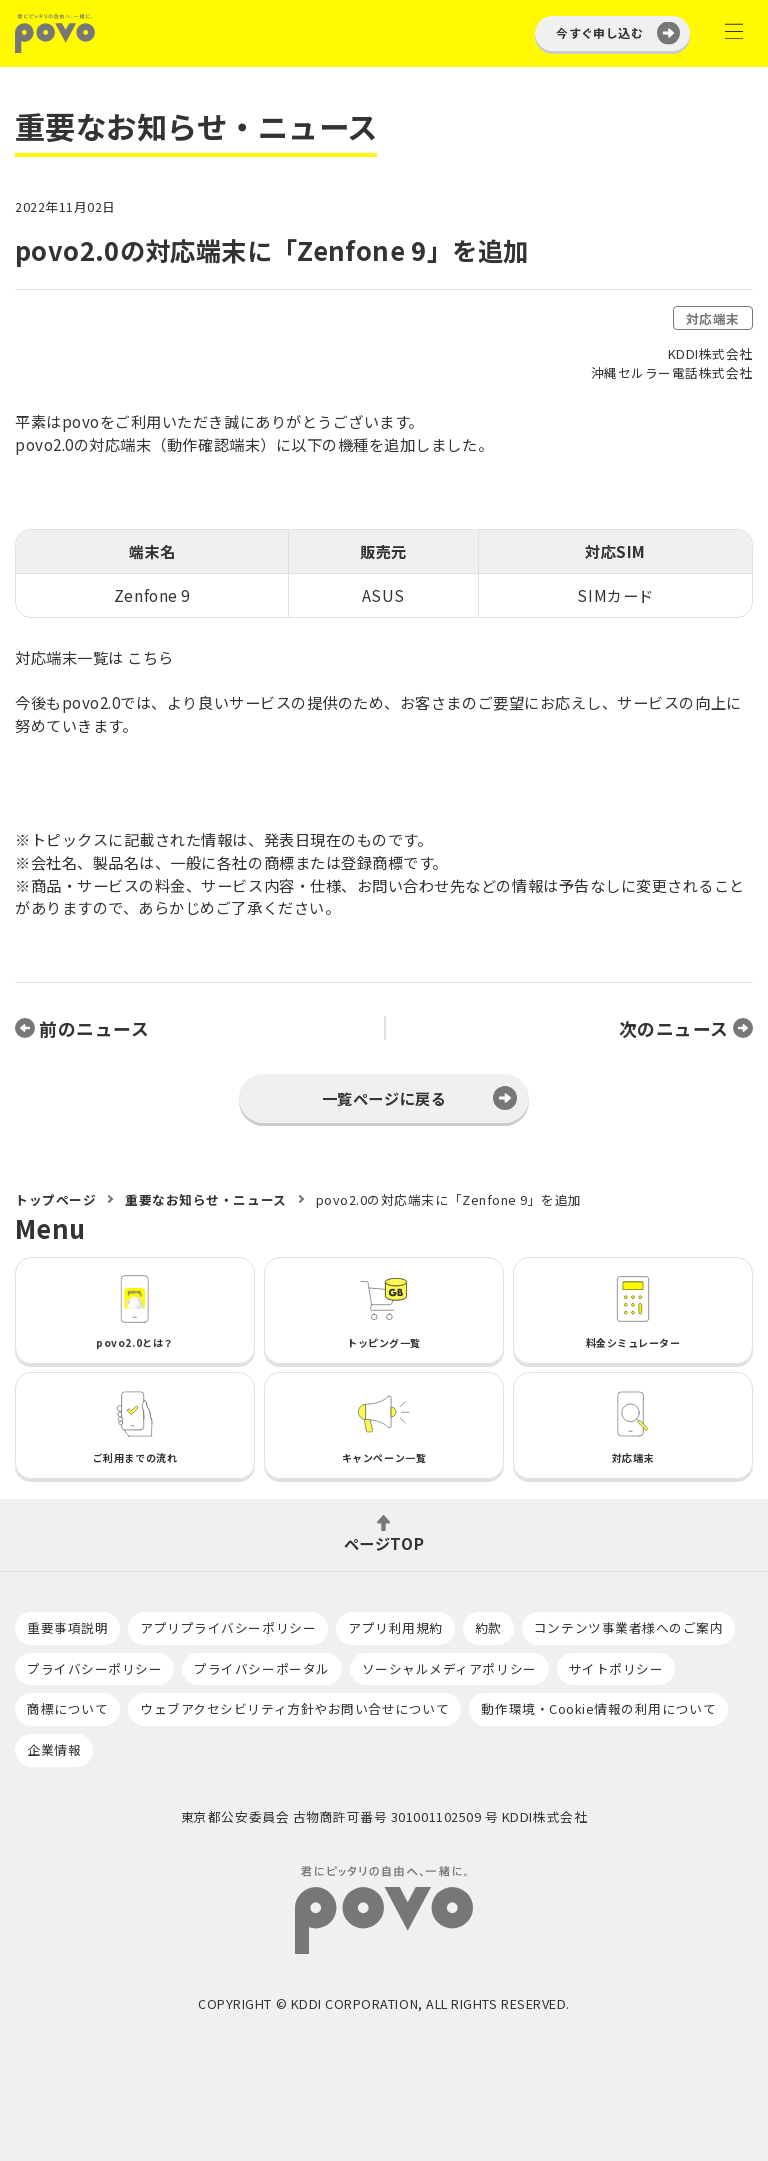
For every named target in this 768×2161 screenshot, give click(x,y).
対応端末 (713, 318)
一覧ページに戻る (384, 1098)
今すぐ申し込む (599, 32)
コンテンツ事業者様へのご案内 (628, 1627)
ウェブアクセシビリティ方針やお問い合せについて (294, 1708)
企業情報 (54, 1749)
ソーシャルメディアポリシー (449, 1668)
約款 (488, 1627)
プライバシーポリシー (94, 1668)
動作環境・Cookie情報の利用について (598, 1708)
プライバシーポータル (261, 1668)
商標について (67, 1708)
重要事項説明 (67, 1627)
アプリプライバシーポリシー (228, 1627)
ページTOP (384, 1541)
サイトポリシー (616, 1668)
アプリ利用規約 (395, 1627)
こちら (150, 657)
